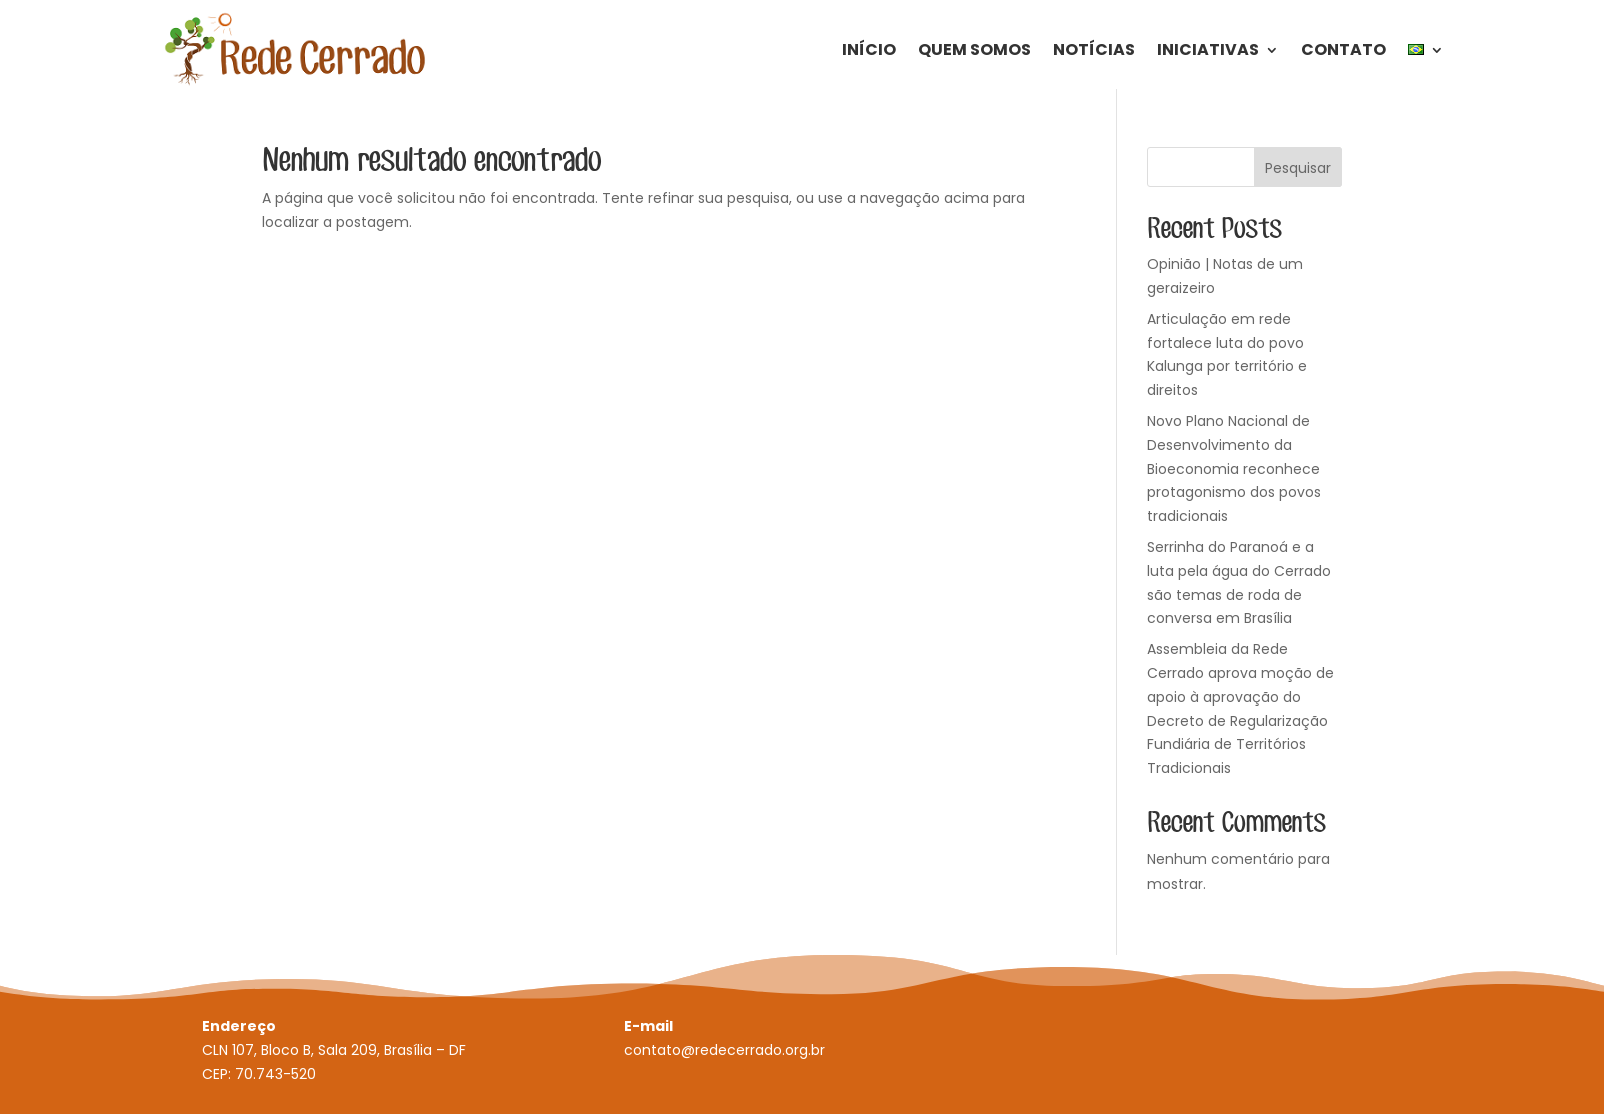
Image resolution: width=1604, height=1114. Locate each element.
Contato (1343, 49)
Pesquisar (1298, 168)
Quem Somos (974, 49)
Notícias (1094, 49)
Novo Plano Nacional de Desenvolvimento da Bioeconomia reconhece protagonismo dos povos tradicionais (1234, 468)
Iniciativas (1208, 49)
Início (869, 49)
